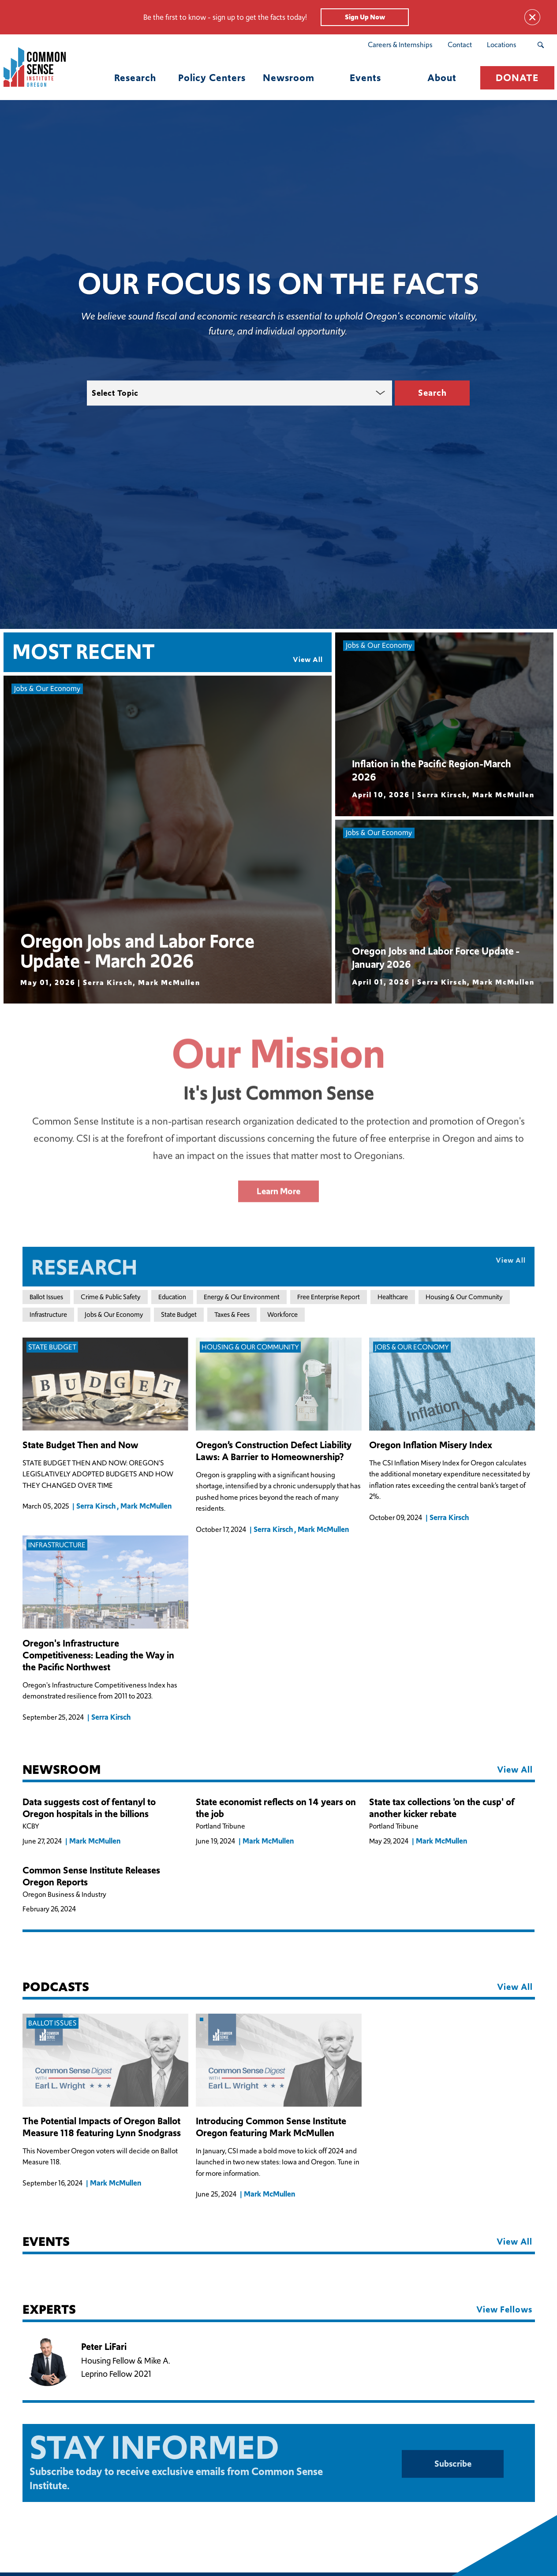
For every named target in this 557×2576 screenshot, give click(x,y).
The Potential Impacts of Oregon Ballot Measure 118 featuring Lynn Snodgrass (101, 2128)
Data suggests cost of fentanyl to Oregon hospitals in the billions (89, 1808)
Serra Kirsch (96, 1506)
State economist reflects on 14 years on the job (276, 1808)
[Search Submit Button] (540, 45)
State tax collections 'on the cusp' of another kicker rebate (441, 1808)
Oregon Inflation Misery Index (430, 1446)
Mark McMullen (145, 1506)
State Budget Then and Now (80, 1446)
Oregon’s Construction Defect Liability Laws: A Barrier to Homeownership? (273, 1452)
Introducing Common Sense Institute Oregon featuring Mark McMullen (271, 2128)
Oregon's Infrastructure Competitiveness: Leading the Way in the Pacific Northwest (98, 1655)
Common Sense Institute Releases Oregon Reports (91, 1877)
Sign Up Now (365, 17)
